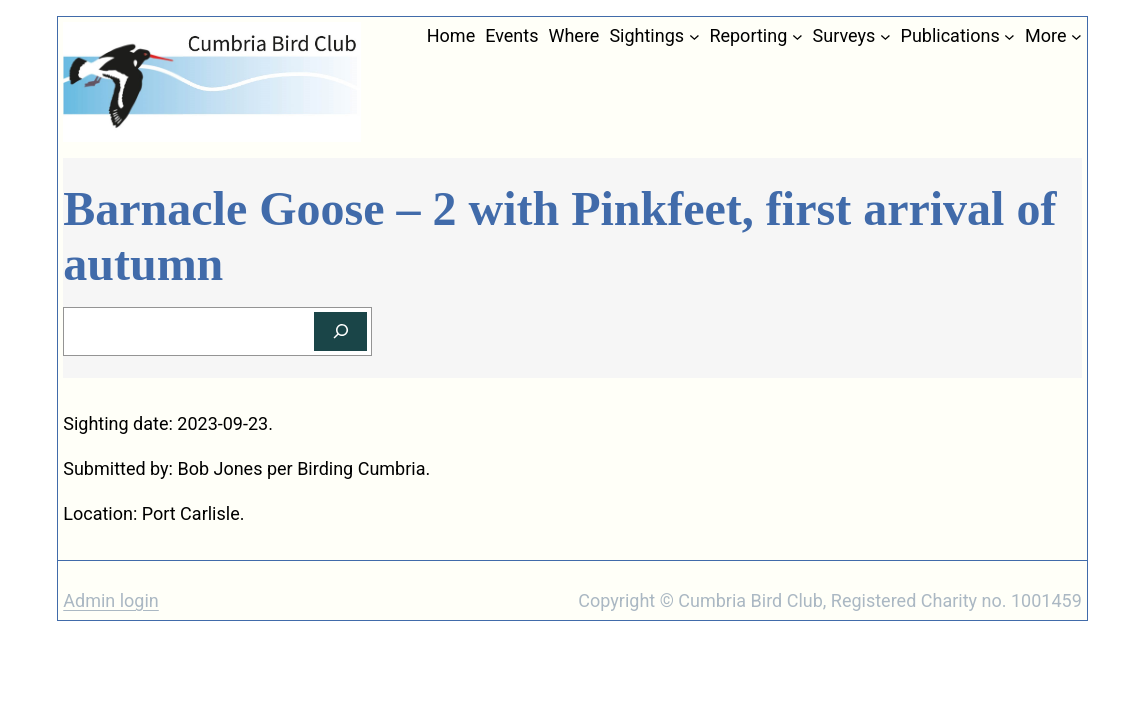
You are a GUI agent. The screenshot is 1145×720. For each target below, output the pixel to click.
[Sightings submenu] (694, 36)
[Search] (340, 331)
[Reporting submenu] (797, 36)
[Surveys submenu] (885, 36)
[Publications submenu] (1009, 36)
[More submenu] (1076, 36)
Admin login (111, 600)
